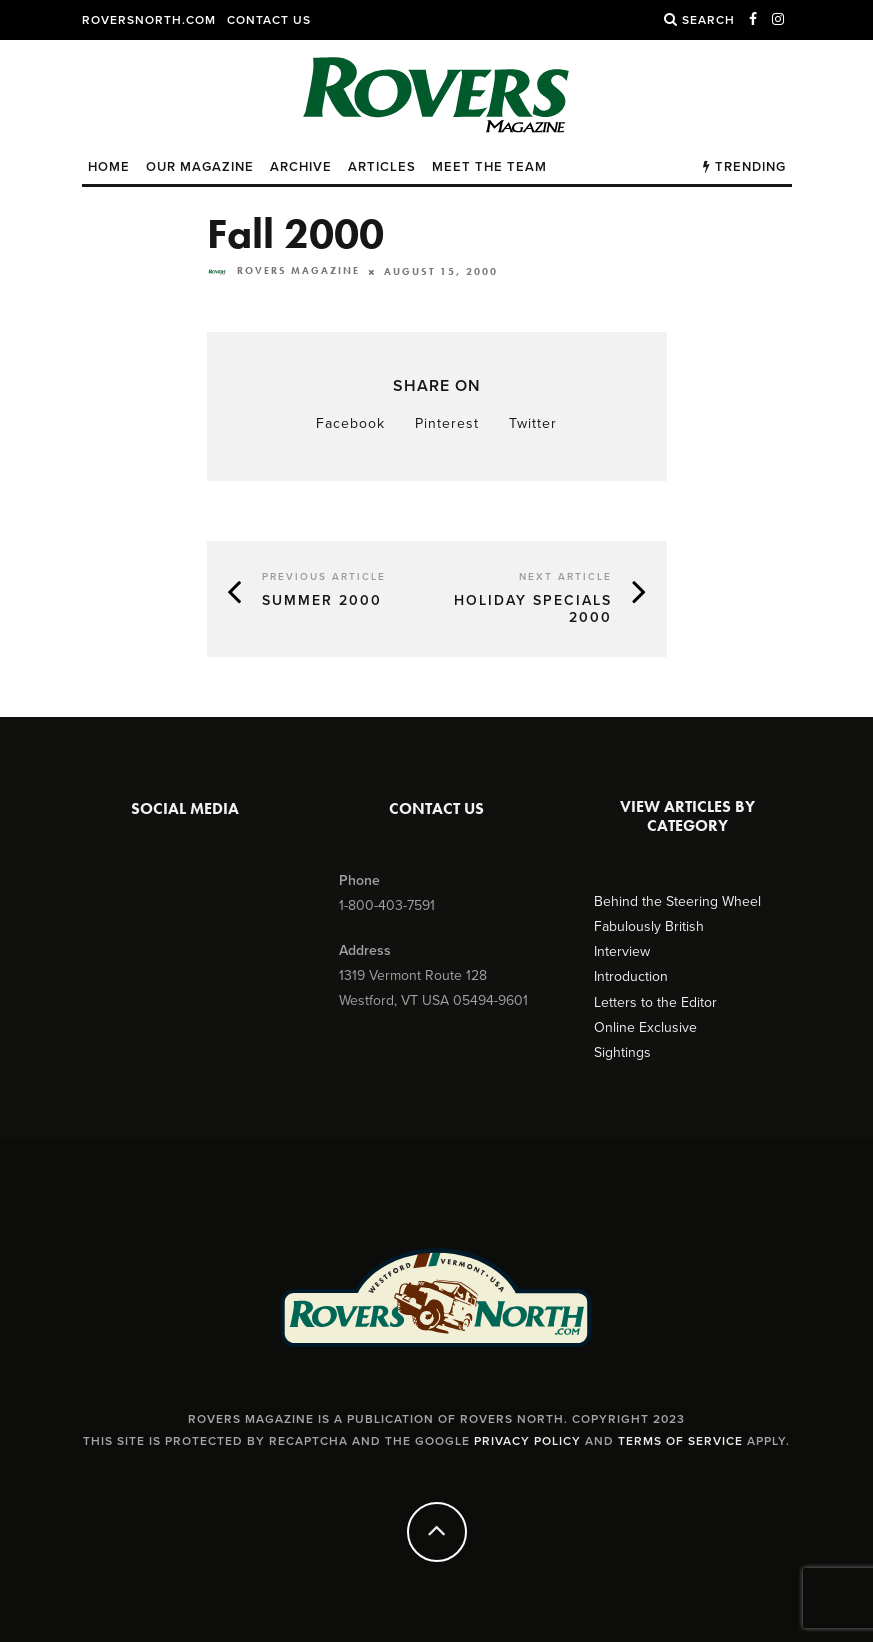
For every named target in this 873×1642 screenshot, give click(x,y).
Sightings (622, 1052)
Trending (744, 167)
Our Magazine (200, 167)
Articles (382, 167)
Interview (622, 951)
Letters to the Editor (655, 1002)
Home (109, 167)
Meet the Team (489, 167)
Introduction (631, 976)
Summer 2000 (322, 600)
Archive (301, 167)
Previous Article (324, 577)
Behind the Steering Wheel (677, 901)
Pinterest (447, 423)
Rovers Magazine (283, 270)
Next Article (565, 577)
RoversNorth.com (149, 20)
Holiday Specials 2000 (533, 609)
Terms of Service (680, 1441)
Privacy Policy (527, 1441)
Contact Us (269, 20)
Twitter (533, 423)
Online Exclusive (645, 1027)
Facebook (350, 423)
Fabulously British (649, 926)
